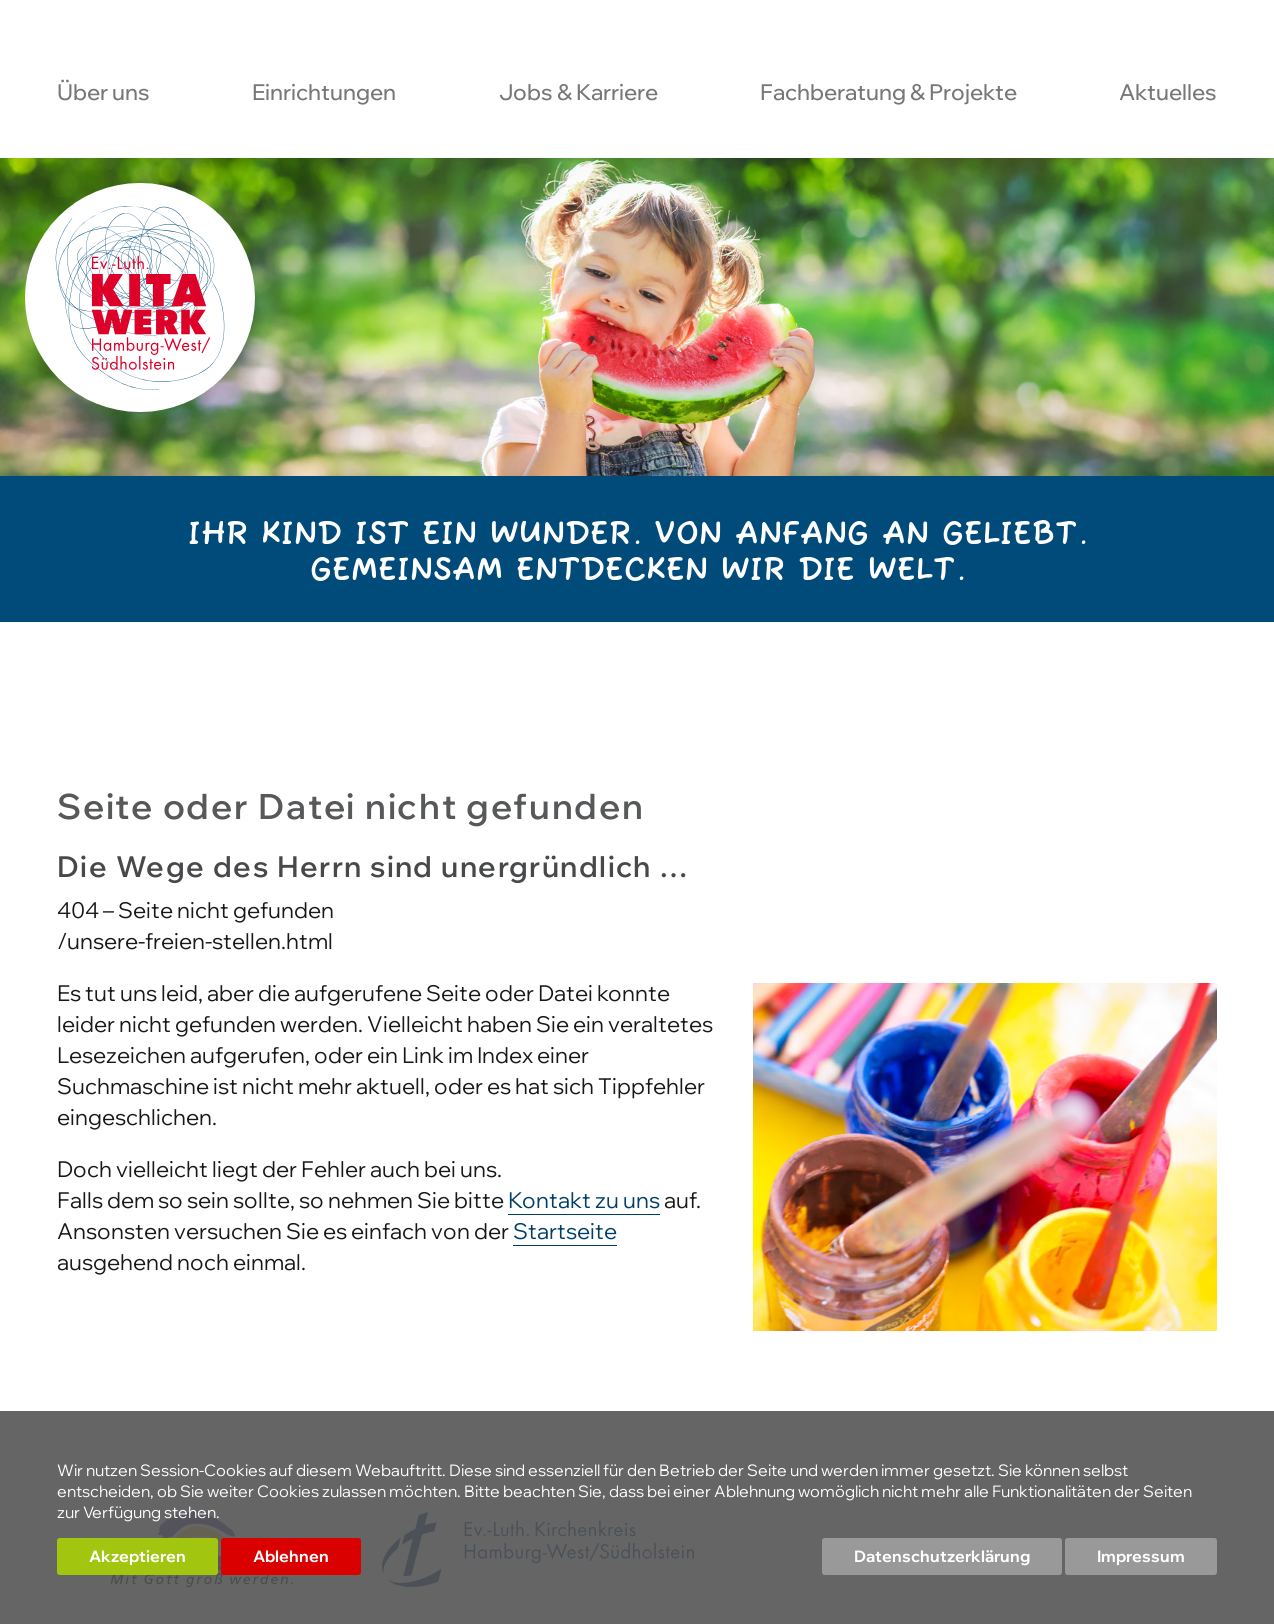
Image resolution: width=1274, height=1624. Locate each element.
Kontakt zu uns (584, 1200)
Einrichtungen (324, 93)
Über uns (103, 93)
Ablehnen (291, 1556)
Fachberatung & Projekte (888, 93)
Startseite (565, 1231)
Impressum (1141, 1556)
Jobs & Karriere (578, 93)
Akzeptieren (137, 1556)
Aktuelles (1168, 93)
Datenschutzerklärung (942, 1556)
